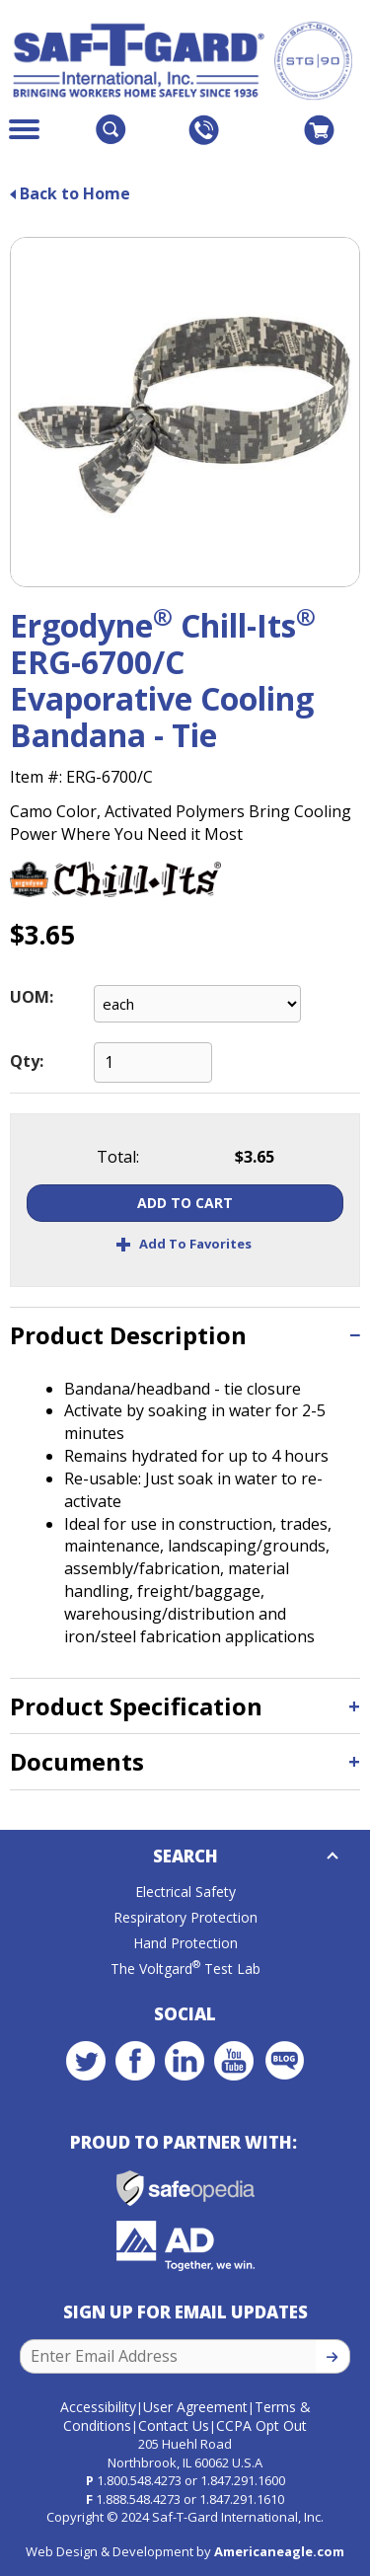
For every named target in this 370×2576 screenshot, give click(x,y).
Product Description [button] (128, 1335)
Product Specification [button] (136, 1706)
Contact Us (173, 2425)
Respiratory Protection (185, 1917)
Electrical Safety (185, 1891)
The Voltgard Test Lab (185, 1968)
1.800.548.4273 (139, 2480)
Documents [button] (77, 1761)
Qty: (26, 1061)
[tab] (185, 1335)
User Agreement (195, 2406)
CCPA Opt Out (261, 2425)
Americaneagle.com (279, 2551)
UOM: (31, 997)
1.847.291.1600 (242, 2480)
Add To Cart (185, 1202)
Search (185, 1856)
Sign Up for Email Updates (185, 2312)
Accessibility (98, 2406)
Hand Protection (185, 1942)
